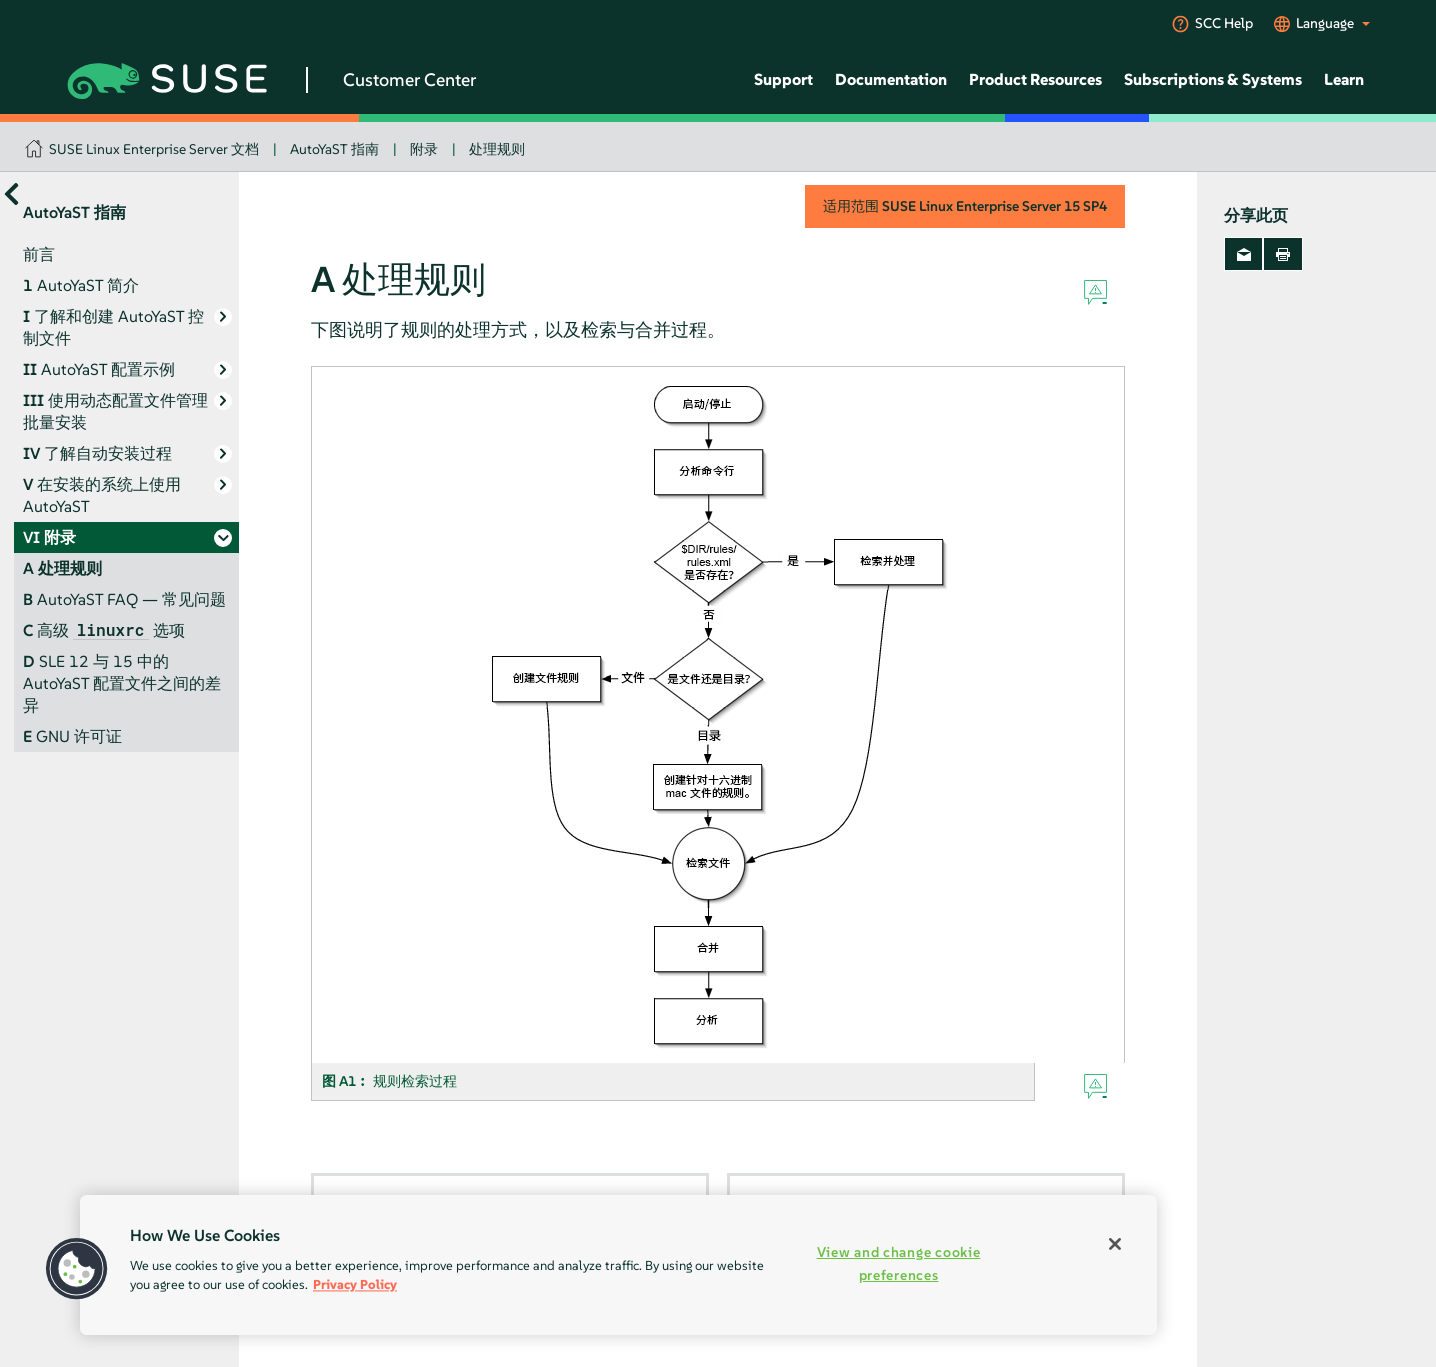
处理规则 (497, 149)
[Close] (1115, 1244)
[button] (77, 1269)
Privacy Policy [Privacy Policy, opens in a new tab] (355, 1284)
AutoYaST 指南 (334, 149)
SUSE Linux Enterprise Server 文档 (154, 149)
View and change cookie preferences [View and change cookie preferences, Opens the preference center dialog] (899, 1263)
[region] (618, 1265)
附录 (424, 149)
